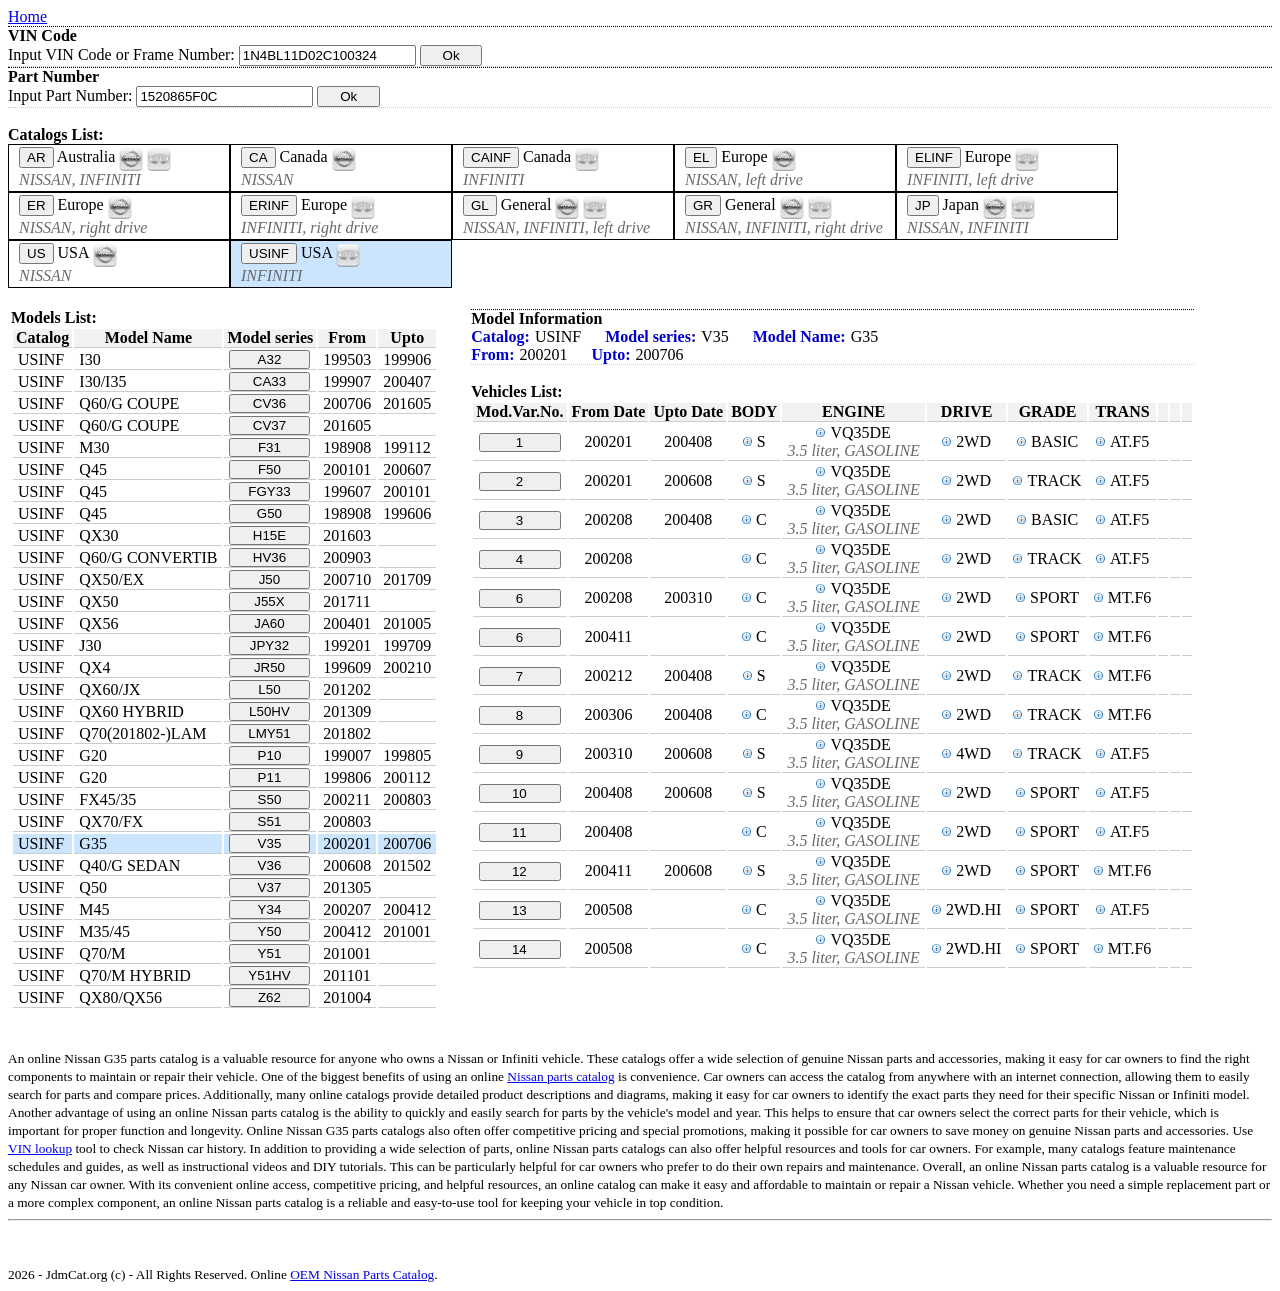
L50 (269, 689)
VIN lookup (40, 1148)
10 (519, 793)
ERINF (269, 205)
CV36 (269, 403)
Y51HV (269, 975)
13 (519, 910)
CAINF (491, 157)
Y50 (270, 931)
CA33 (269, 381)
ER (36, 205)
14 (519, 949)
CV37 (269, 425)
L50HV (269, 711)
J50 (270, 579)
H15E (269, 535)
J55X (269, 601)
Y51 (270, 953)
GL (480, 205)
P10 (270, 755)
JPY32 (269, 645)
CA (258, 157)
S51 (270, 821)
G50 (269, 513)
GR (703, 205)
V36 (270, 865)
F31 (269, 447)
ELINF (934, 157)
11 (519, 832)
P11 (270, 777)
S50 (270, 799)
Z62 (269, 997)
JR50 (269, 667)
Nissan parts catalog (560, 1076)
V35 (270, 843)
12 (519, 871)
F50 (269, 469)
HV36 (269, 557)
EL (701, 157)
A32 (270, 359)
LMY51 (269, 733)
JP (923, 205)
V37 (270, 887)
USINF (269, 253)
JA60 (269, 623)
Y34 (270, 909)
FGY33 (269, 491)
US (36, 253)
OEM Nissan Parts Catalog (362, 1274)
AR (36, 157)
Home (27, 16)
